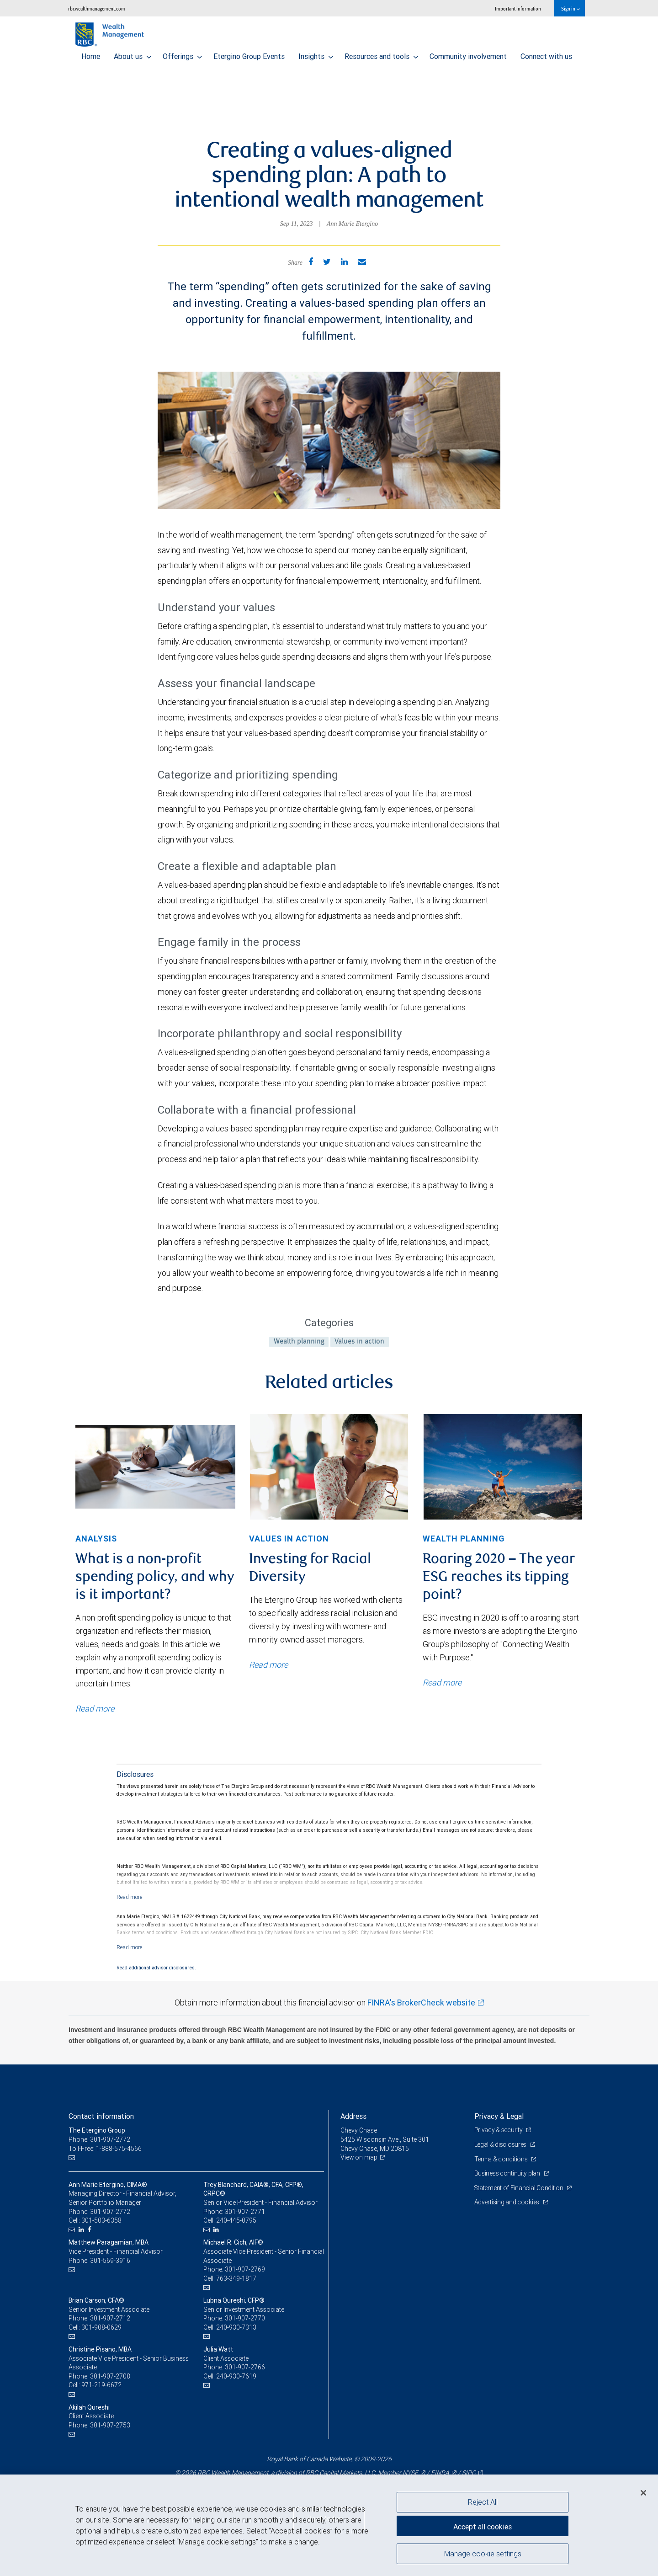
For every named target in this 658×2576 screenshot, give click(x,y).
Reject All (483, 2502)
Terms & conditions (501, 2159)
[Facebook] (91, 2229)
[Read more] (130, 1896)
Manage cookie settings (482, 2554)
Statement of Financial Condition (519, 2188)
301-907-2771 (245, 2212)
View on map (359, 2157)
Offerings (182, 54)
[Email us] (73, 2157)
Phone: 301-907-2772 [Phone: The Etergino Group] (99, 2139)
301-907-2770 (245, 2318)
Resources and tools (381, 54)
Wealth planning (299, 1341)
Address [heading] (353, 2116)
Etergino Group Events (249, 54)
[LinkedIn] (82, 2229)
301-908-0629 (101, 2327)
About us (132, 54)
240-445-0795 (236, 2220)
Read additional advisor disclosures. (156, 1967)
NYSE (410, 2473)
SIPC (469, 2473)
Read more (94, 1708)
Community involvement (468, 54)
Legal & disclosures (501, 2144)
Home (90, 54)
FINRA (440, 2473)
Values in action (359, 1341)
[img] (155, 1467)
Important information (518, 8)
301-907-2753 (110, 2425)
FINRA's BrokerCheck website (421, 2002)
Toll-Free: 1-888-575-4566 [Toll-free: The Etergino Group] (105, 2148)
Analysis (96, 1538)
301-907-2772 (110, 2212)
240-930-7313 (236, 2327)
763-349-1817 (236, 2278)
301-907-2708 (110, 2376)
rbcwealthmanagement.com (96, 8)
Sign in (570, 8)
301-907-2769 (245, 2269)
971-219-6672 (101, 2385)
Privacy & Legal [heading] (499, 2116)
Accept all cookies (482, 2525)
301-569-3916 (110, 2260)
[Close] (643, 2493)
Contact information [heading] (101, 2116)
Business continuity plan (507, 2173)
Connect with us (546, 54)
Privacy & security (499, 2130)
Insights (315, 54)
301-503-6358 (101, 2220)
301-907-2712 (110, 2318)
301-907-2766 (245, 2367)
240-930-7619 (236, 2376)
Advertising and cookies (507, 2202)
